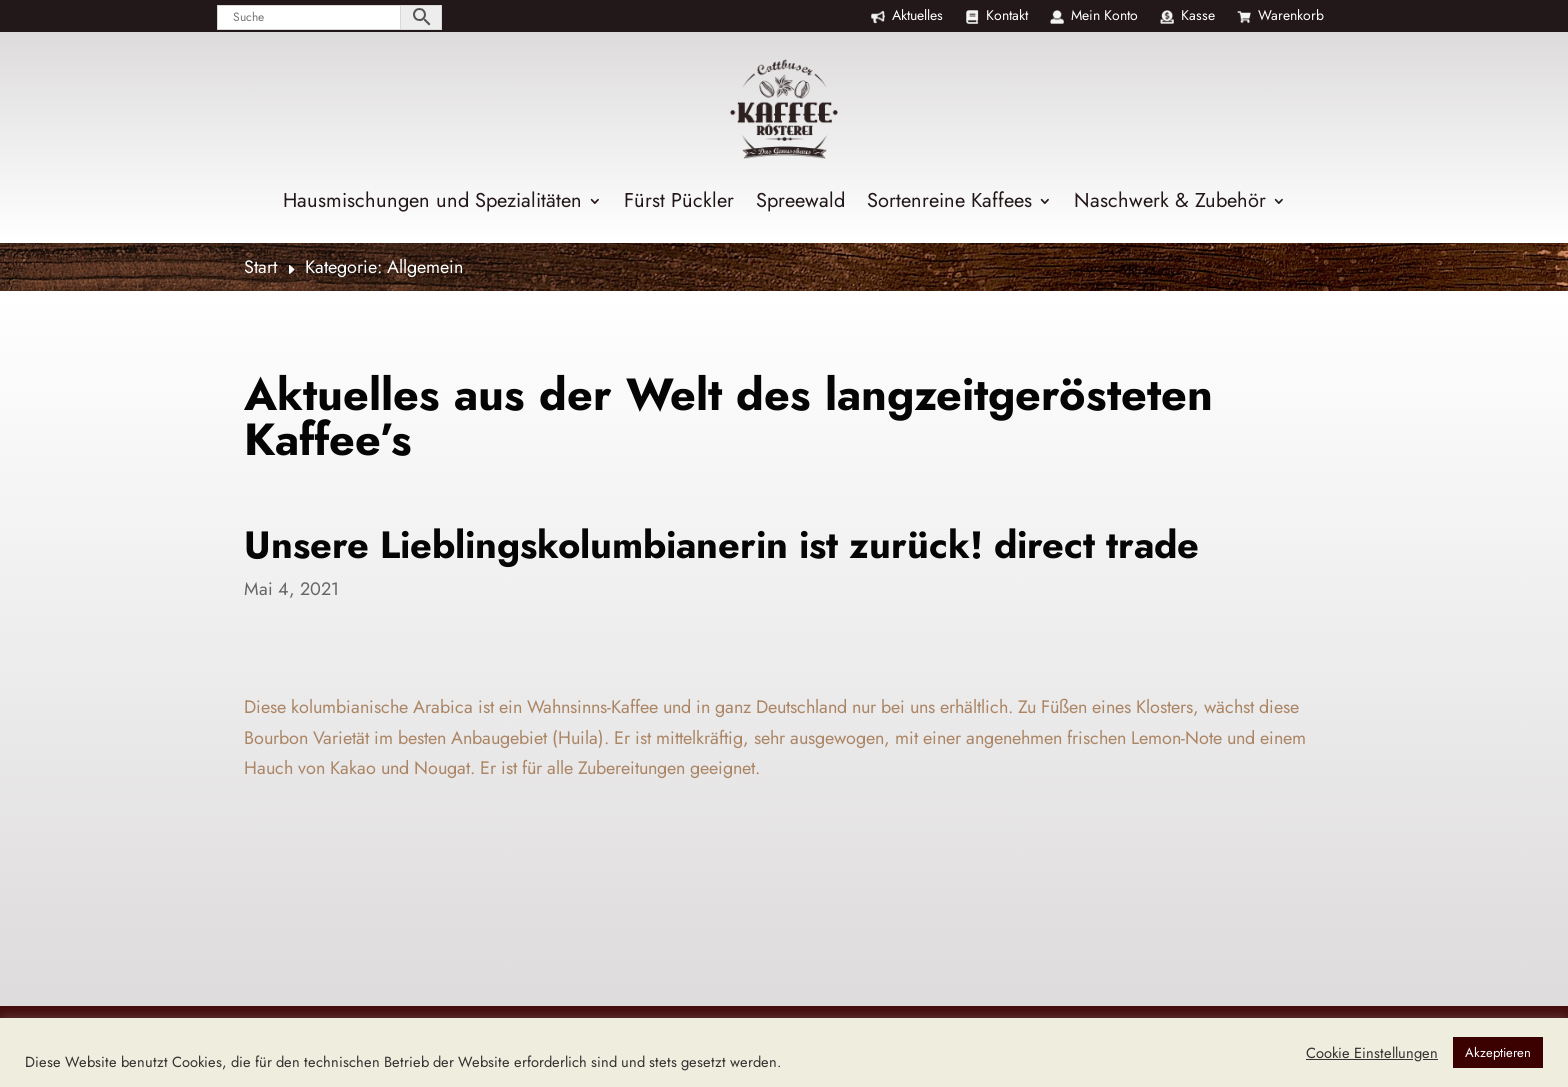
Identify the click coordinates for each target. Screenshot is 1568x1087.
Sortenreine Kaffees (949, 204)
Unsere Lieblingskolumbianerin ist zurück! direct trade (721, 544)
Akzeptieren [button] (1498, 1052)
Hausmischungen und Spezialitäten (432, 204)
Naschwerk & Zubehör (1170, 204)
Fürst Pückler (679, 204)
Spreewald (800, 204)
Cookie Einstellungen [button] (1372, 1053)
